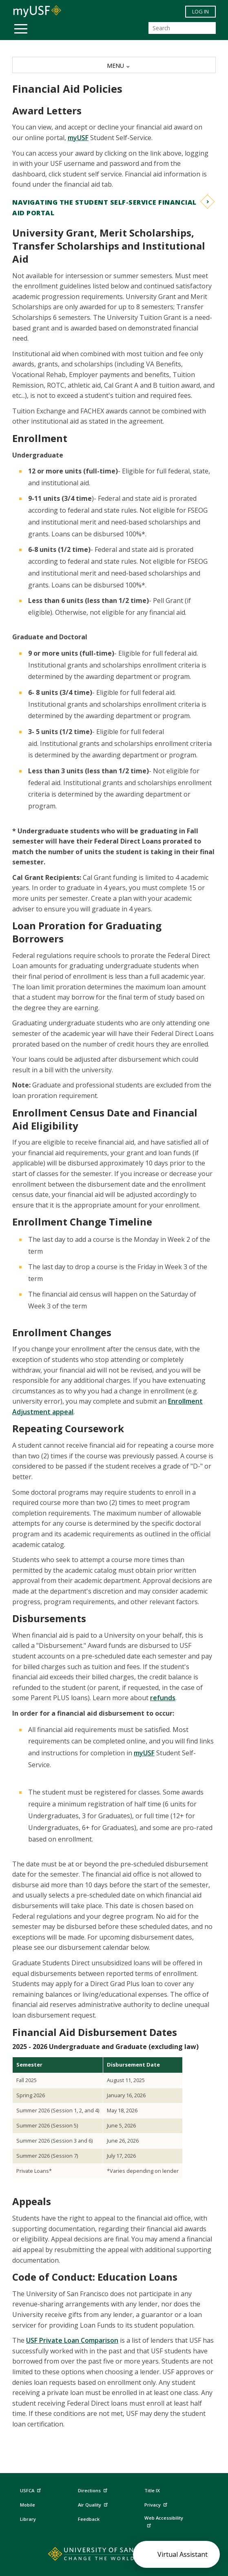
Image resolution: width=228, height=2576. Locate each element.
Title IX (152, 2490)
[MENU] (114, 65)
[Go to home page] (114, 2555)
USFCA (31, 2489)
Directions (92, 2491)
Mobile (27, 2505)
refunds (162, 1697)
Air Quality (94, 2504)
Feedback (89, 2519)
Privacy (156, 2504)
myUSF (78, 137)
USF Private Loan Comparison (72, 2340)
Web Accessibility (163, 2521)
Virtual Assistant (182, 2554)
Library (28, 2519)
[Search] (182, 28)
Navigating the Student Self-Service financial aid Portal (104, 207)
